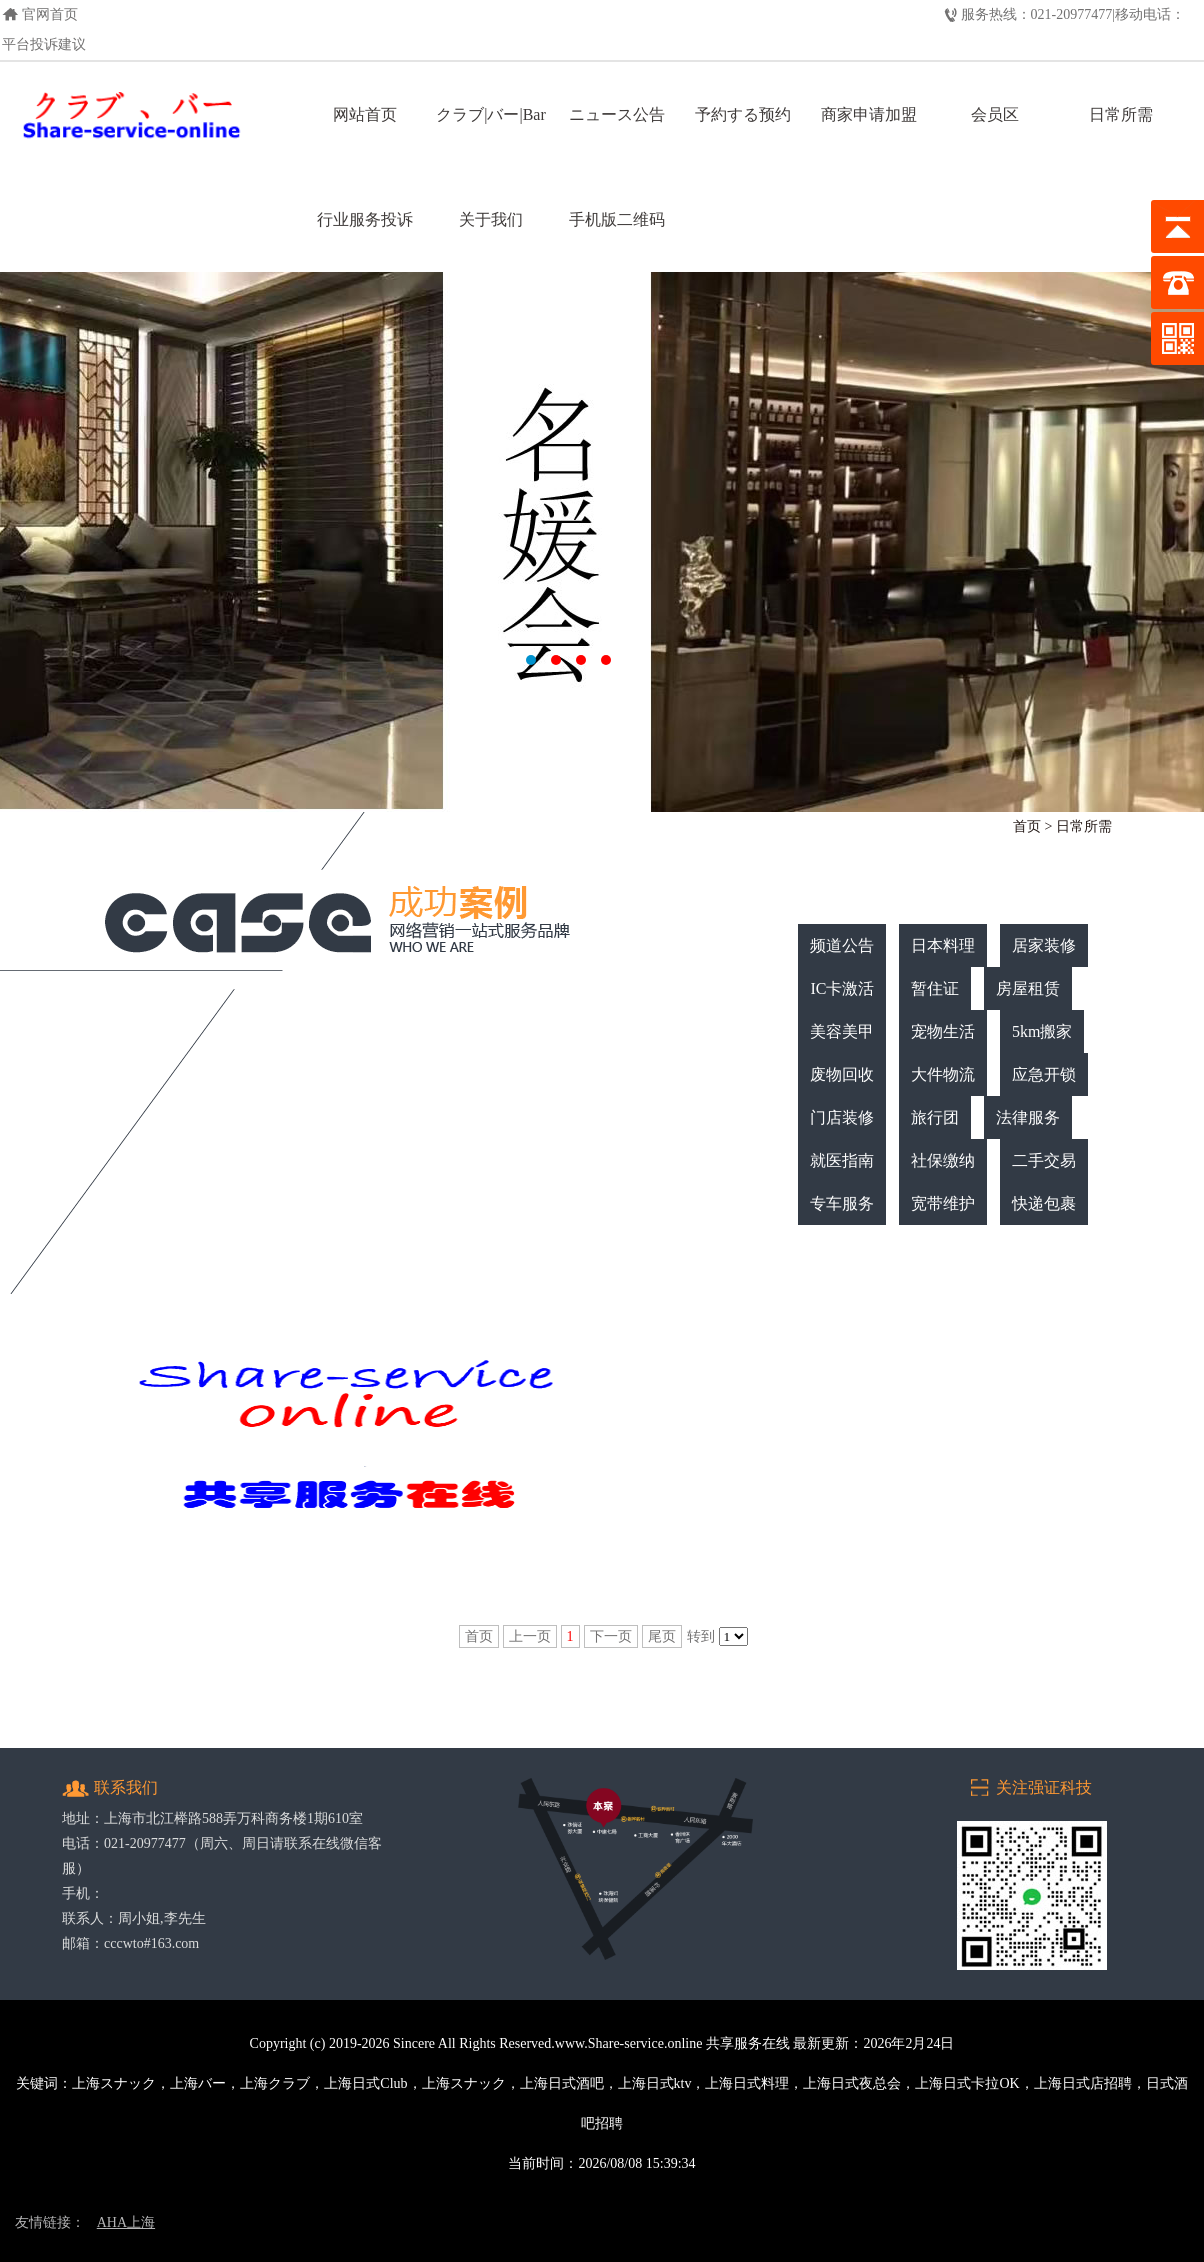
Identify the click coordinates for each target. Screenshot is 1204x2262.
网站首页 (365, 114)
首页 (1027, 826)
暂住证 (935, 988)
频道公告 (842, 945)
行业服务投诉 (365, 219)
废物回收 (842, 1074)
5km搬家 (1042, 1031)
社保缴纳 (943, 1160)
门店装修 (842, 1117)
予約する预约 (743, 114)
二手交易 (1044, 1160)
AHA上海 (126, 2222)
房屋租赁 (1028, 988)
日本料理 (943, 945)
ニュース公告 (617, 114)
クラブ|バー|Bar (491, 114)
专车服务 (842, 1203)
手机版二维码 (617, 219)
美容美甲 (842, 1031)
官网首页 (50, 14)
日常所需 (1121, 114)
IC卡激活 (842, 988)
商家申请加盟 (869, 114)
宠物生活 (943, 1031)
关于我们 (491, 219)
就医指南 (842, 1160)
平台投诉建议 (44, 44)
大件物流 (943, 1074)
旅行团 (935, 1117)
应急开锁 (1044, 1074)
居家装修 (1044, 945)
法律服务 (1028, 1117)
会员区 (995, 114)
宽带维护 (943, 1203)
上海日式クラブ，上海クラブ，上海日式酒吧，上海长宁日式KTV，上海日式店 (602, 542)
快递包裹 (1044, 1203)
